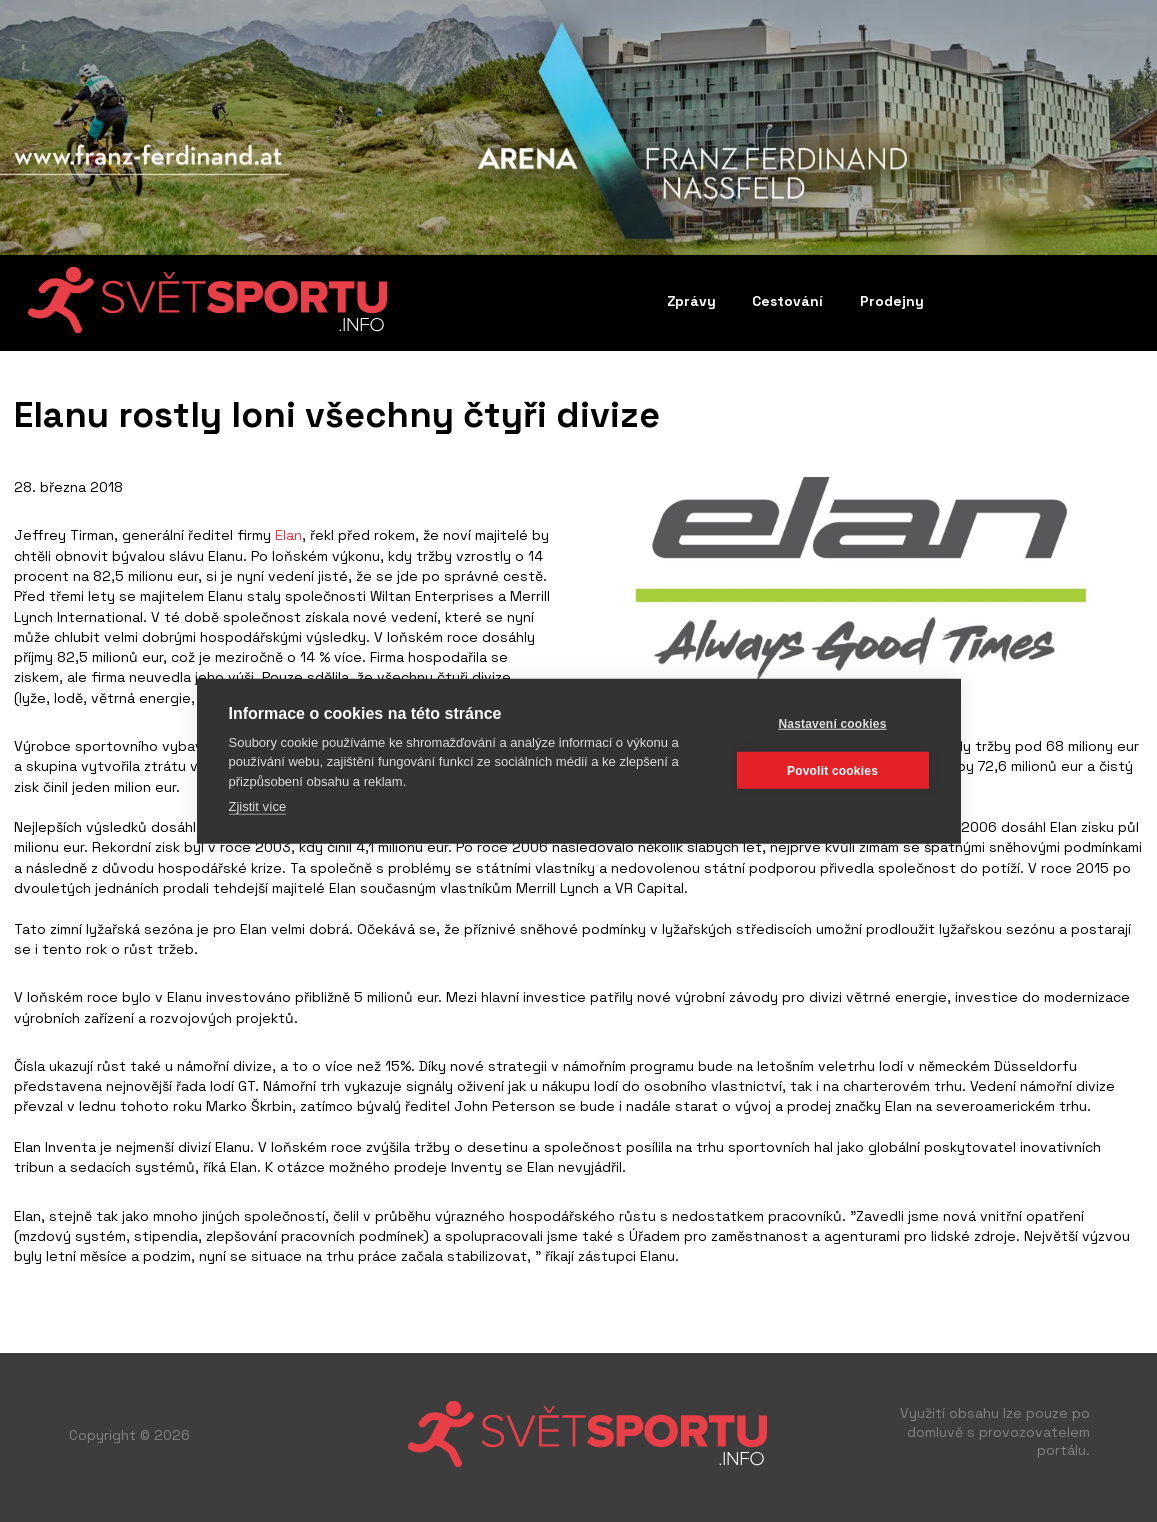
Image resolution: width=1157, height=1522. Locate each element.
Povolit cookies (832, 770)
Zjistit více (258, 806)
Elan (288, 535)
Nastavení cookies (832, 723)
